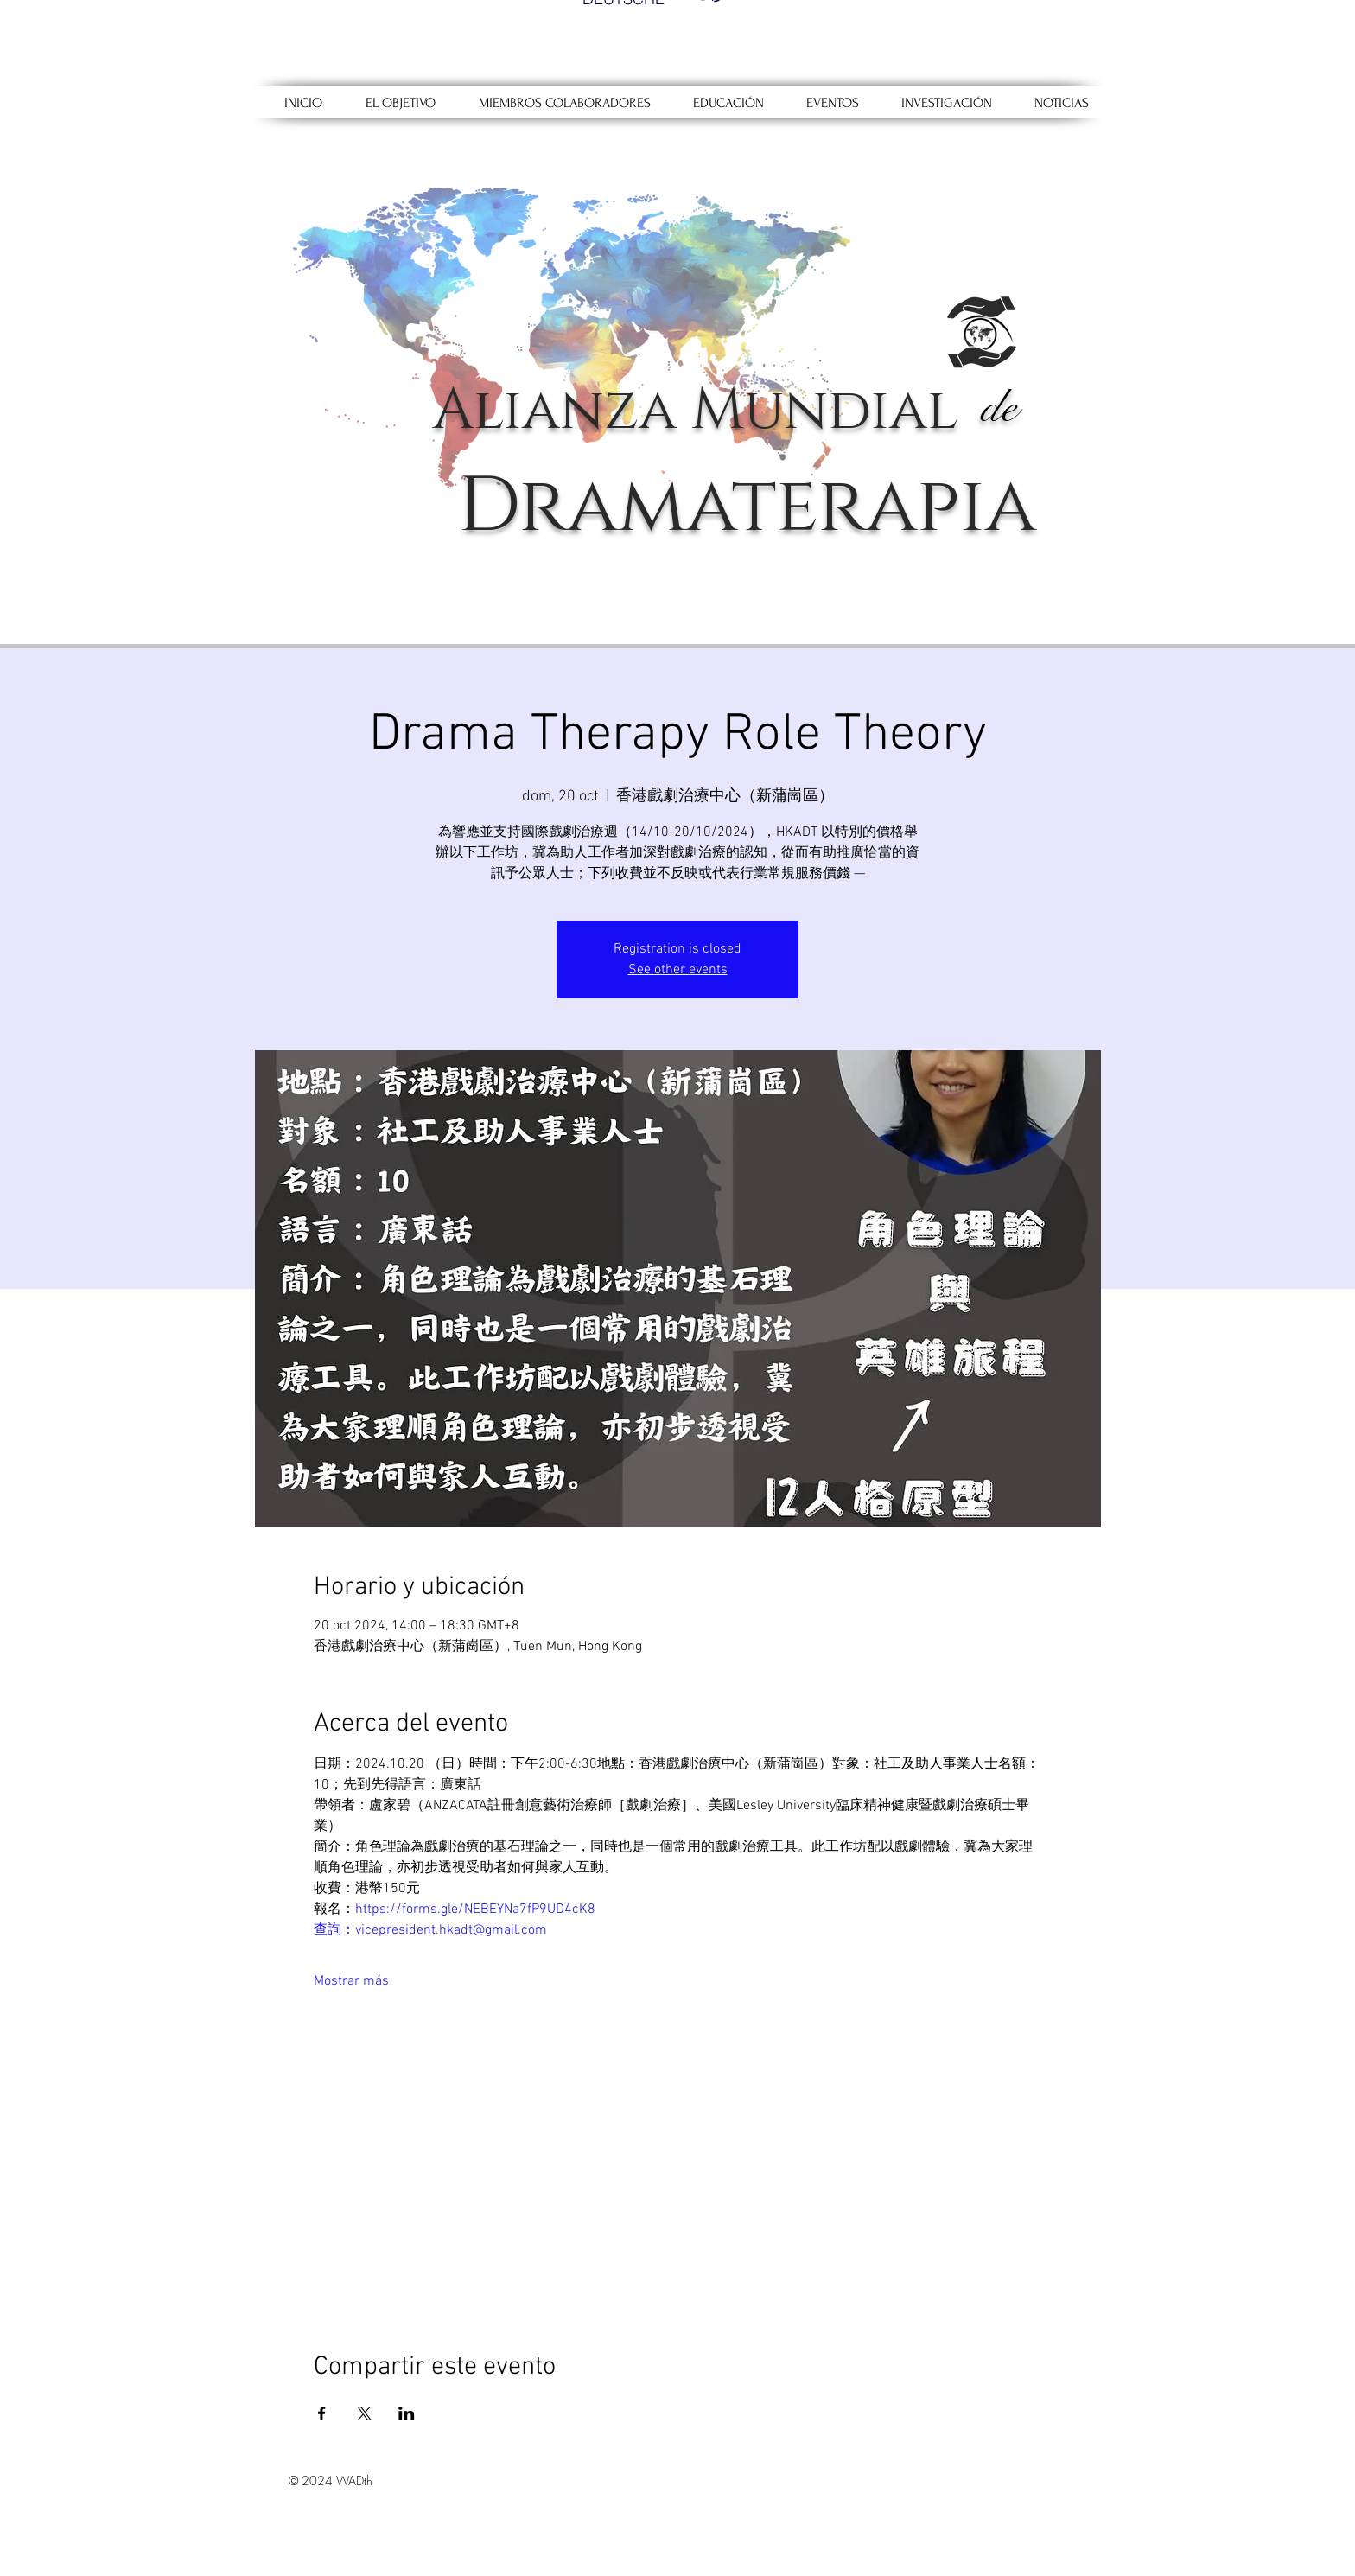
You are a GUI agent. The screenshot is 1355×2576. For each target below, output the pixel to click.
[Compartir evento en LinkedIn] (406, 2413)
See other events (678, 970)
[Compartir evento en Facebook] (322, 2413)
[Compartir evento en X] (364, 2413)
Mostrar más (351, 1981)
